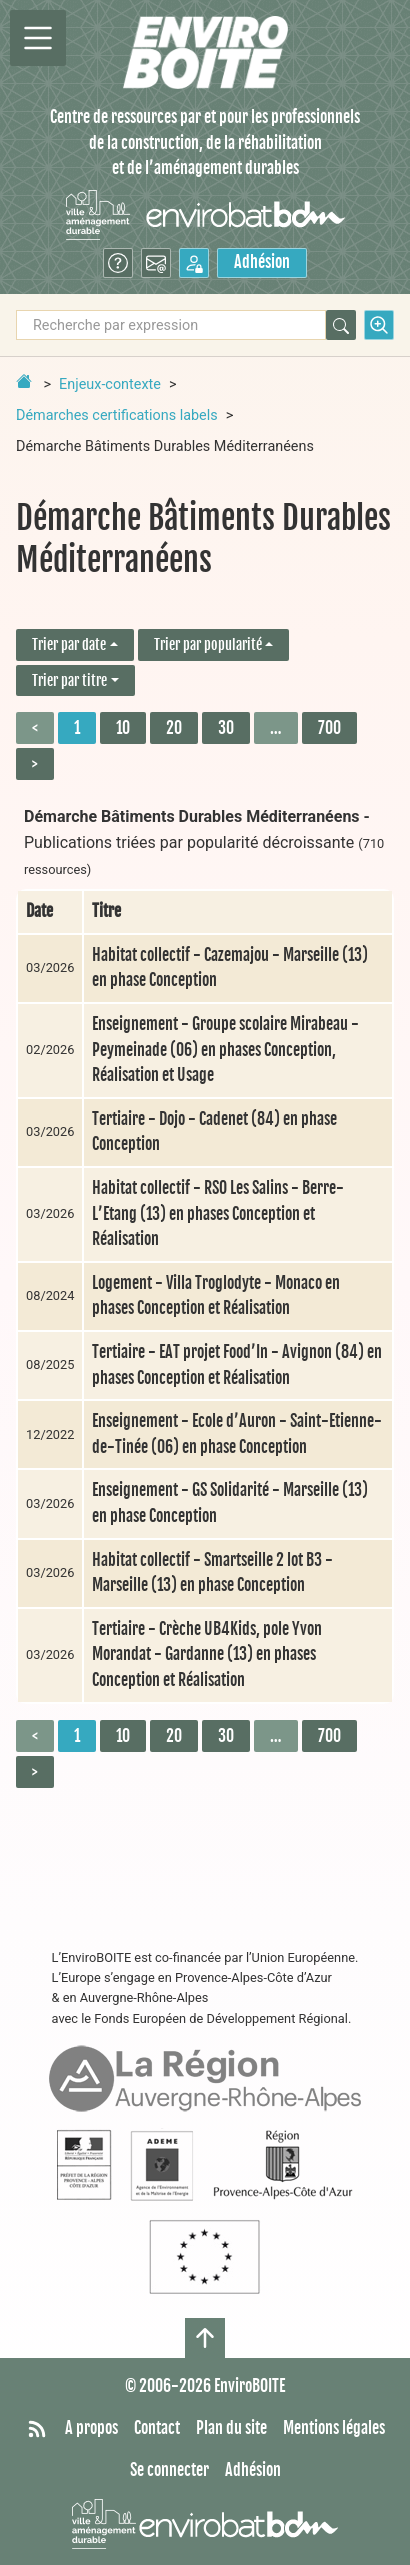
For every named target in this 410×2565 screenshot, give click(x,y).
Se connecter (169, 2470)
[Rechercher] (341, 325)
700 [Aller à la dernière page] (329, 728)
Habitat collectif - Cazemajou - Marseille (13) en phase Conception (230, 968)
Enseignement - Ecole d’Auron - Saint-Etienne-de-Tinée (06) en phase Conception (237, 1434)
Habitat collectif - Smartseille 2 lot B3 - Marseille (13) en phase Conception (212, 1573)
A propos (91, 2428)
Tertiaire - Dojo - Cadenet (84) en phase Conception (214, 1132)
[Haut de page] (205, 2338)
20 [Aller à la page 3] (174, 728)
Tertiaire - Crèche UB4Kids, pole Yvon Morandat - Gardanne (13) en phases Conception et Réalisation (207, 1654)
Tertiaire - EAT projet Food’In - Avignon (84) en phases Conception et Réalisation (237, 1365)
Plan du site (231, 2428)
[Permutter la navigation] (38, 38)
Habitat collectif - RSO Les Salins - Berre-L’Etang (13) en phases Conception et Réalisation (218, 1213)
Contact (157, 2428)
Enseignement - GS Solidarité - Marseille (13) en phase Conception (230, 1503)
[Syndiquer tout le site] (37, 2429)
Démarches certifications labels (117, 415)
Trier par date (69, 644)
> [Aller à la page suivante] (35, 764)
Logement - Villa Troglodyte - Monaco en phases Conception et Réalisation (216, 1296)
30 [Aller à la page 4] (226, 728)
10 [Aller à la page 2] (123, 728)
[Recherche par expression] (171, 325)
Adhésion (262, 262)
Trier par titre (69, 680)
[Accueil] (205, 52)
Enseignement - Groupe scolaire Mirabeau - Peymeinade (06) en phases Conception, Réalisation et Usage (225, 1049)
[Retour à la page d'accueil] (24, 381)
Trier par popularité (208, 644)
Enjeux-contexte (110, 384)
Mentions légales (334, 2428)
